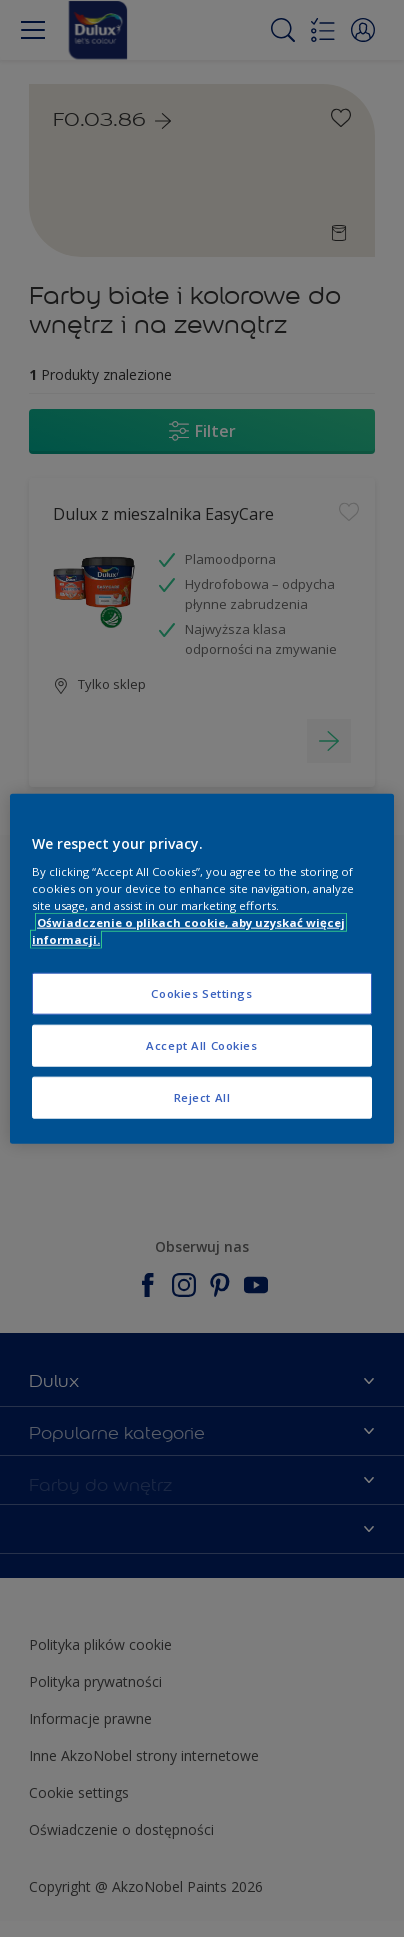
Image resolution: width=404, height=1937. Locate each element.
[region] (202, 968)
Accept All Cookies (201, 1045)
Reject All (202, 1097)
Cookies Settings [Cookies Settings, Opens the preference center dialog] (201, 993)
